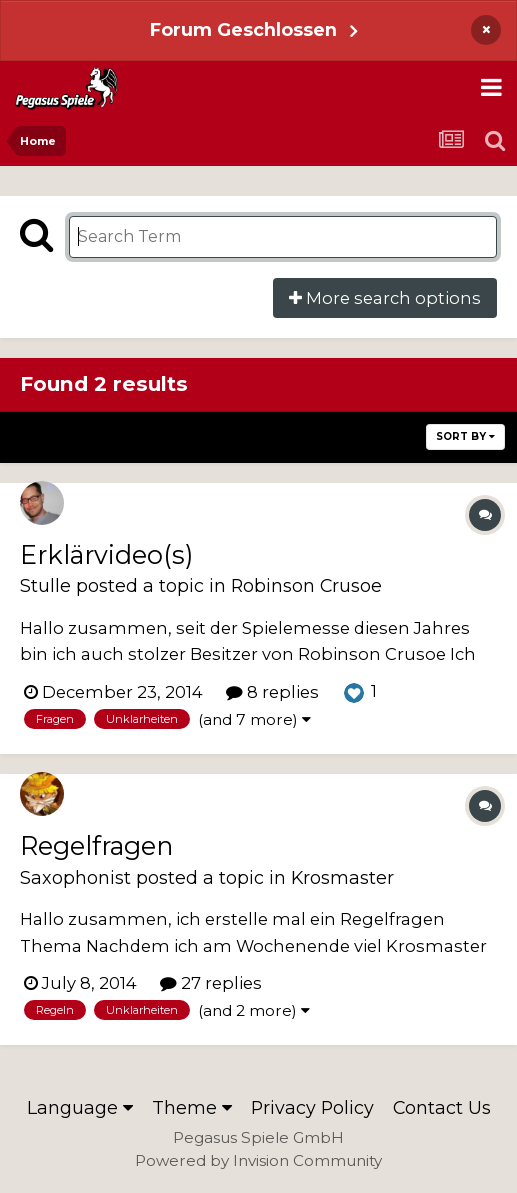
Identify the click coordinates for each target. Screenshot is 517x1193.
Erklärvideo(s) (106, 554)
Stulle (45, 585)
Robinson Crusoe (306, 585)
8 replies (272, 692)
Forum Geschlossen (243, 29)
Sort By (465, 436)
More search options (385, 298)
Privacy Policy (312, 1107)
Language (80, 1107)
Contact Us (442, 1107)
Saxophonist (75, 877)
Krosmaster (342, 877)
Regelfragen (96, 845)
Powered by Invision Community (258, 1160)
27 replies (211, 983)
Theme (192, 1107)
